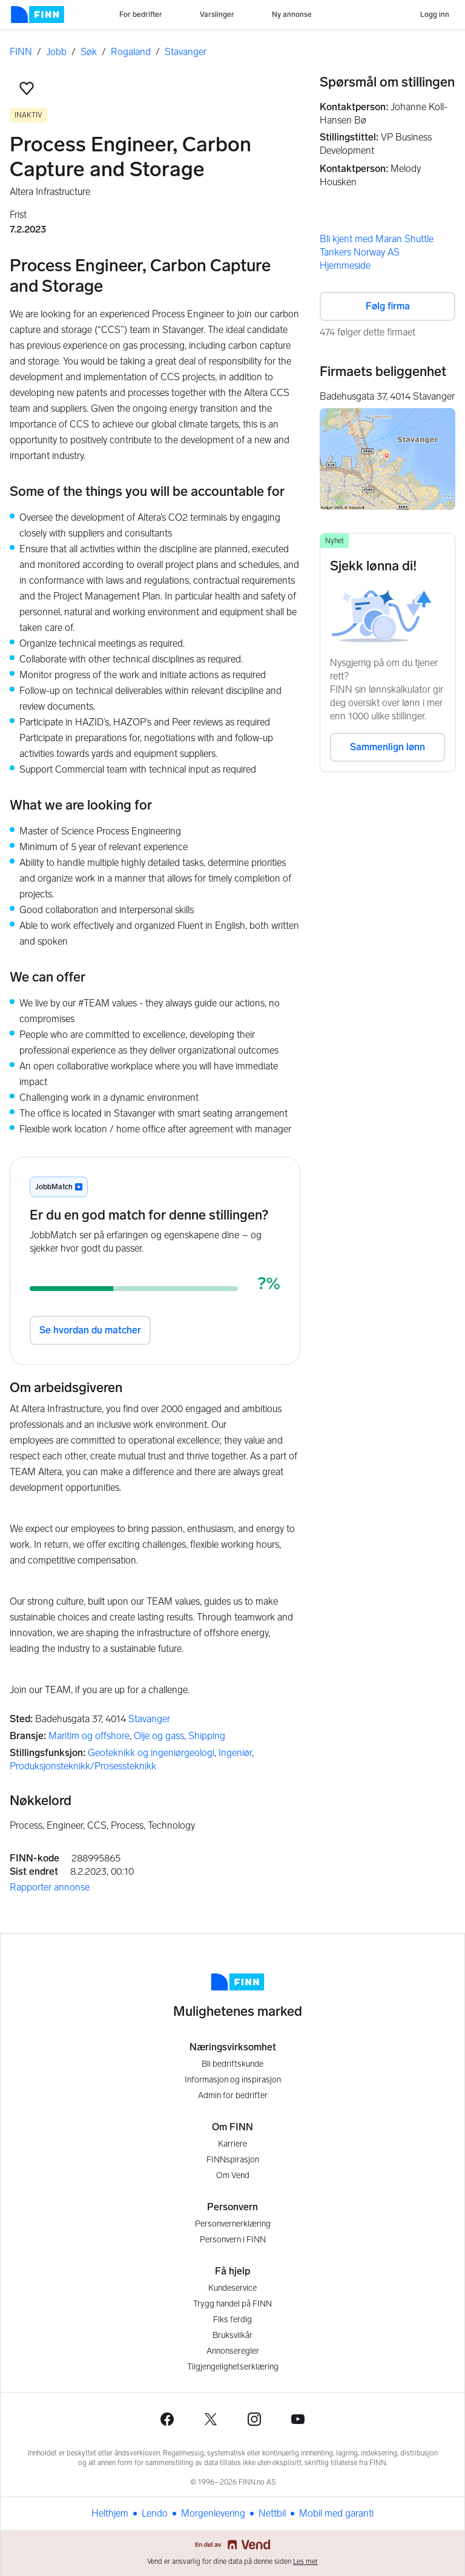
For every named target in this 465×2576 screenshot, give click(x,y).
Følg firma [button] (388, 306)
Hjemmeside (345, 265)
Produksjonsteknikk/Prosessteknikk (83, 1766)
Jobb (56, 52)
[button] (27, 88)
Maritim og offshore (89, 1736)
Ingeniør (235, 1753)
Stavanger (185, 52)
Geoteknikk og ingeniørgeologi (151, 1753)
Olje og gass (159, 1736)
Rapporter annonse (50, 1887)
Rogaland (131, 52)
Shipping (206, 1736)
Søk (89, 52)
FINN (21, 52)
